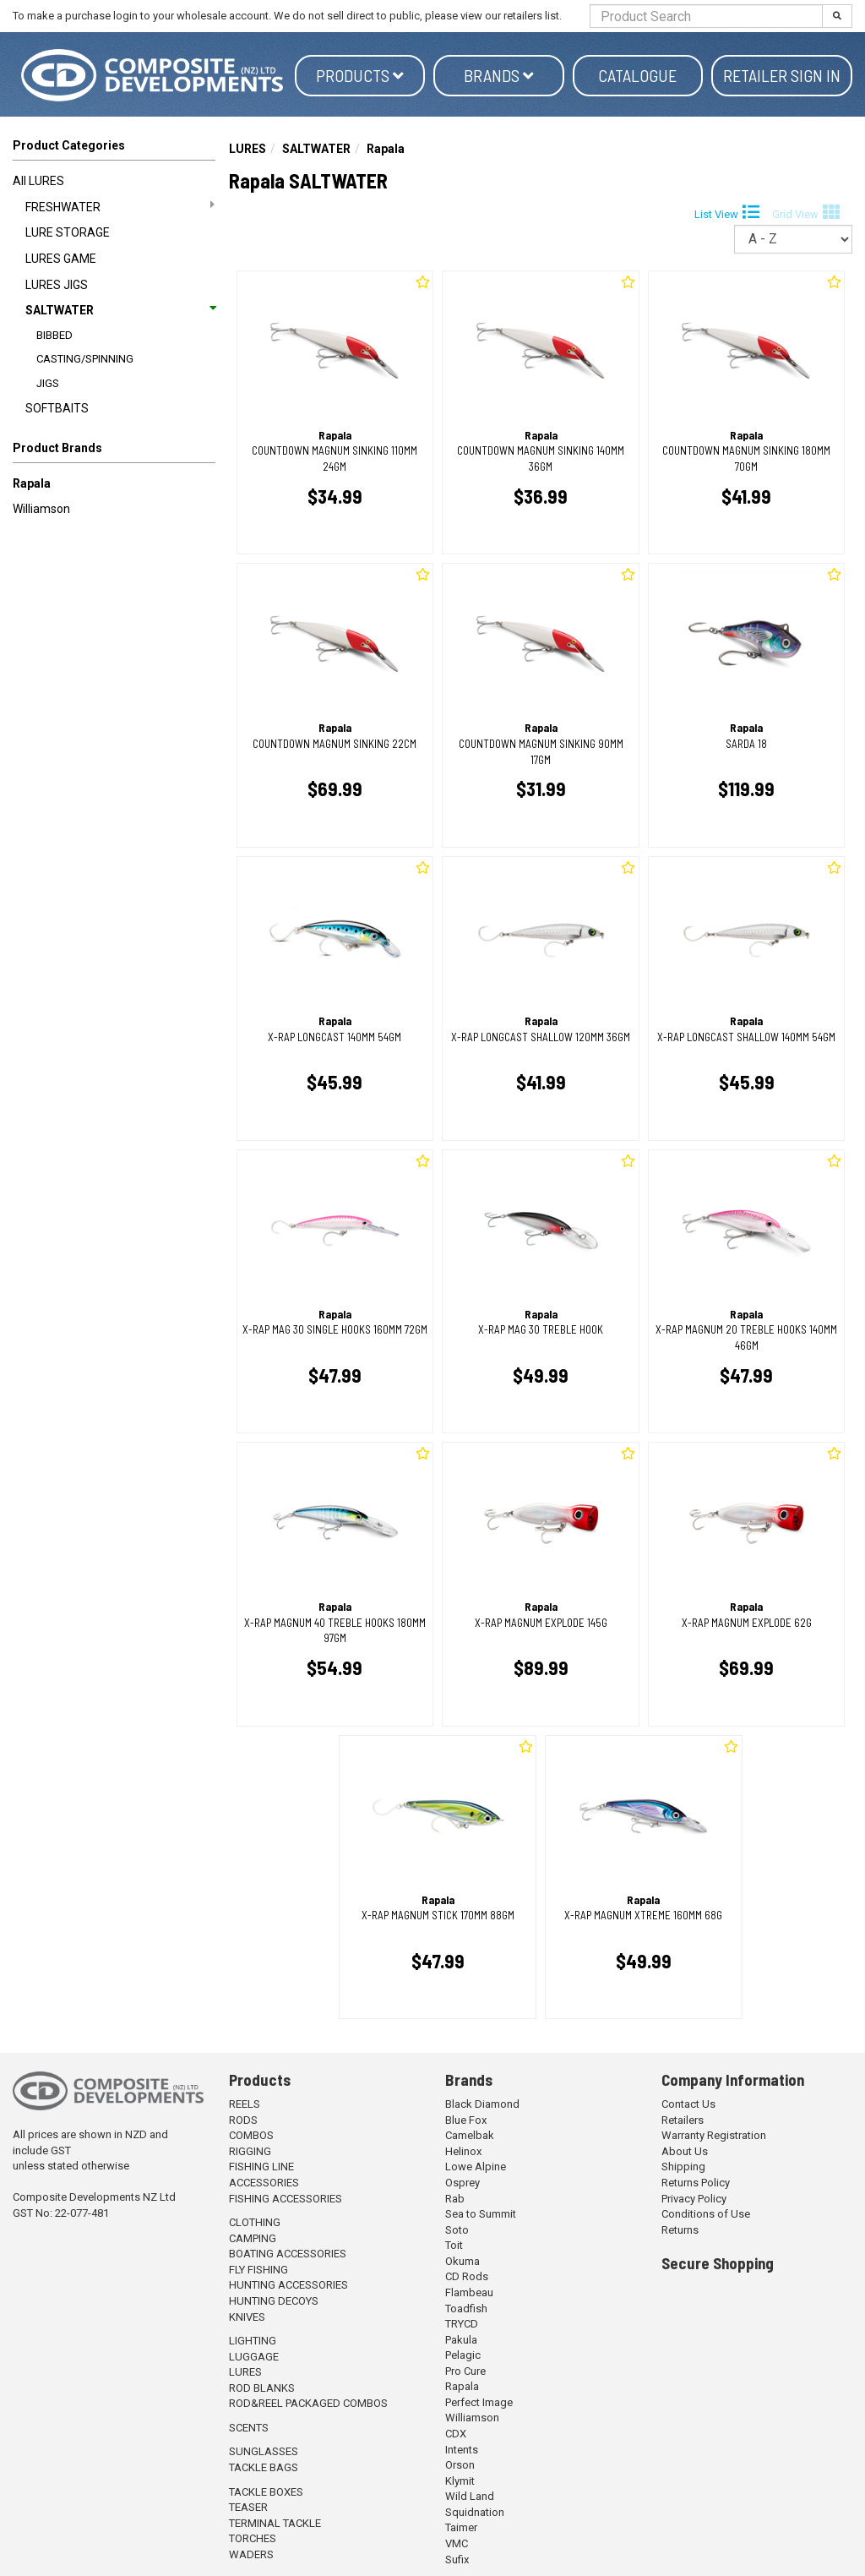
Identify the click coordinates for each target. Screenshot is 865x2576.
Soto (457, 2230)
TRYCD (461, 2323)
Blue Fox (466, 2120)
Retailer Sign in (782, 75)
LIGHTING (252, 2340)
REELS (244, 2104)
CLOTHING (254, 2222)
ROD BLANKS (262, 2388)
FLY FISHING (258, 2269)
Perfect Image (479, 2402)
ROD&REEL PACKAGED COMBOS (308, 2403)
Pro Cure (465, 2371)
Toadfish (466, 2308)
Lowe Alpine (475, 2166)
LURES (247, 149)
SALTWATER (120, 310)
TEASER (248, 2507)
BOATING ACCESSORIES (287, 2253)
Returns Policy (695, 2182)
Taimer (461, 2527)
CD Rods (466, 2276)
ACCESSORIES (264, 2182)
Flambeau (469, 2292)
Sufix (457, 2559)
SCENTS (249, 2427)
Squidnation (474, 2512)
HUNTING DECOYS (273, 2301)
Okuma (462, 2261)
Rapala (32, 483)
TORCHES (252, 2538)
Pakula (461, 2339)
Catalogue (637, 75)
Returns (680, 2230)
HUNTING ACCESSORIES (288, 2285)
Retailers (682, 2120)
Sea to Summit (480, 2214)
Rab (455, 2198)
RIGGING (250, 2151)
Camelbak (469, 2135)
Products (360, 75)
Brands (499, 75)
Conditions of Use (705, 2214)
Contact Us (688, 2104)
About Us (684, 2151)
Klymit (460, 2481)
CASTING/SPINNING (84, 358)
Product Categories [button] (69, 145)
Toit (454, 2245)
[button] (114, 451)
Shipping (683, 2166)
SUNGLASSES (263, 2451)
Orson (460, 2465)
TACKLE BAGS (263, 2467)
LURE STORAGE (67, 232)
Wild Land (469, 2496)
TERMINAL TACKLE (275, 2523)
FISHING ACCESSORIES (285, 2198)
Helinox (463, 2151)
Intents (461, 2449)
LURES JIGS (56, 285)
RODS (243, 2120)
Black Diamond (482, 2104)
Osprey (462, 2182)
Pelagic (463, 2355)
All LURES (38, 181)
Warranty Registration (713, 2135)
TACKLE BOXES (266, 2492)
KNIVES (247, 2317)
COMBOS (251, 2135)
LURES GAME (60, 258)
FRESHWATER (120, 206)
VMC (456, 2543)
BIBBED (54, 335)
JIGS (47, 383)
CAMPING (252, 2238)
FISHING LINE (261, 2166)
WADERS (251, 2554)
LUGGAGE (254, 2356)
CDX (455, 2433)
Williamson (41, 509)
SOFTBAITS (57, 408)
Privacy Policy (693, 2198)
